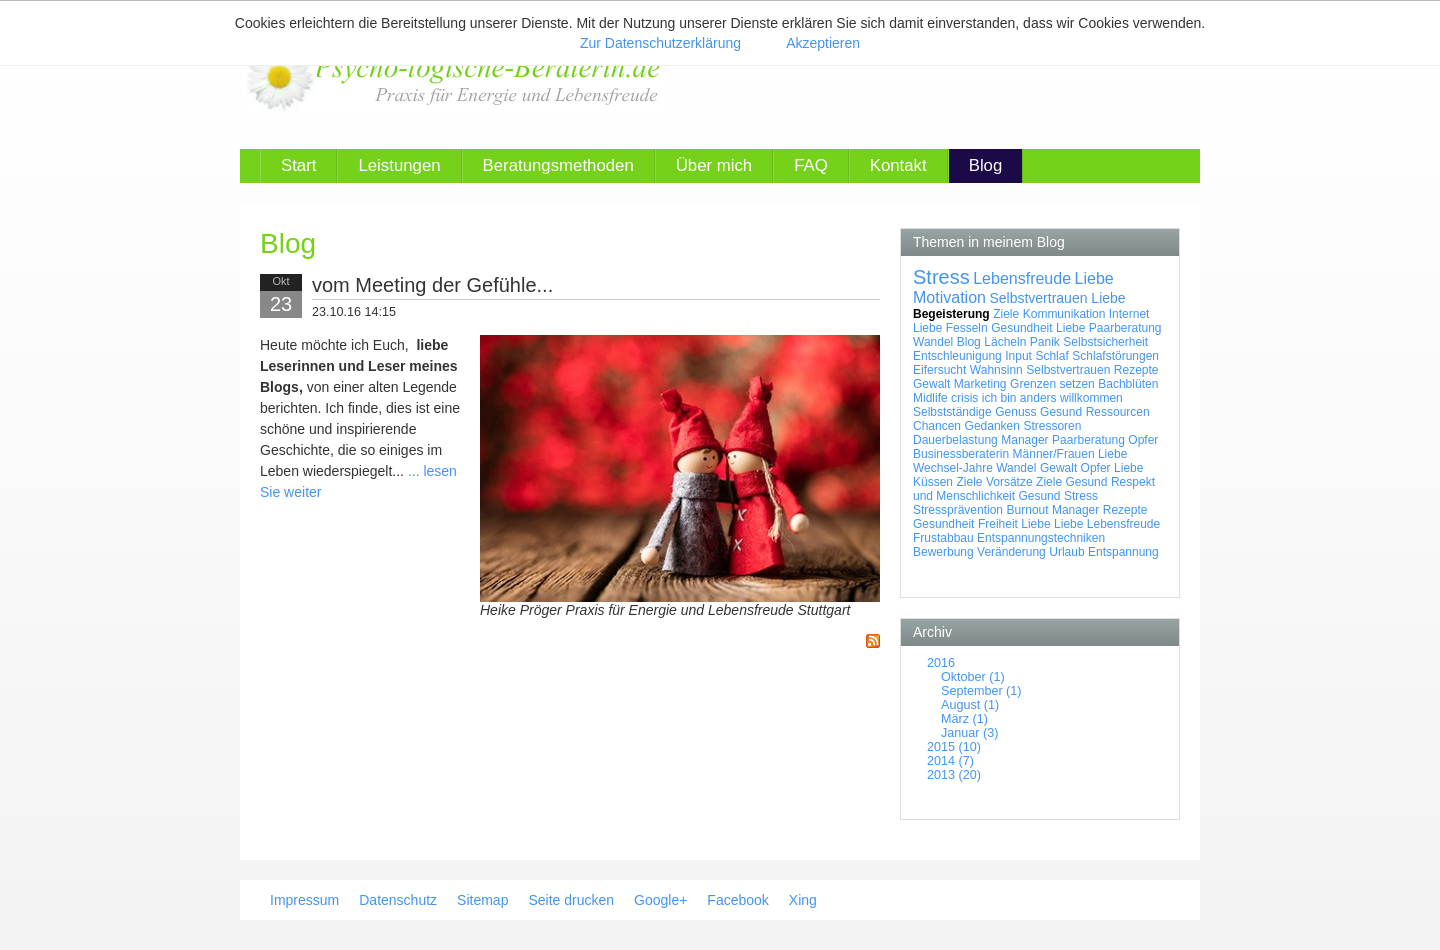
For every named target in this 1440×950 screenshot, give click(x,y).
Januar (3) (969, 733)
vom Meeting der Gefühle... (432, 285)
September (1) (981, 691)
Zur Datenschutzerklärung (660, 43)
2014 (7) (950, 761)
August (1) (970, 705)
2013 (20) (954, 775)
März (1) (964, 719)
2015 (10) (954, 747)
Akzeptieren (823, 43)
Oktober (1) (973, 677)
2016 (941, 663)
